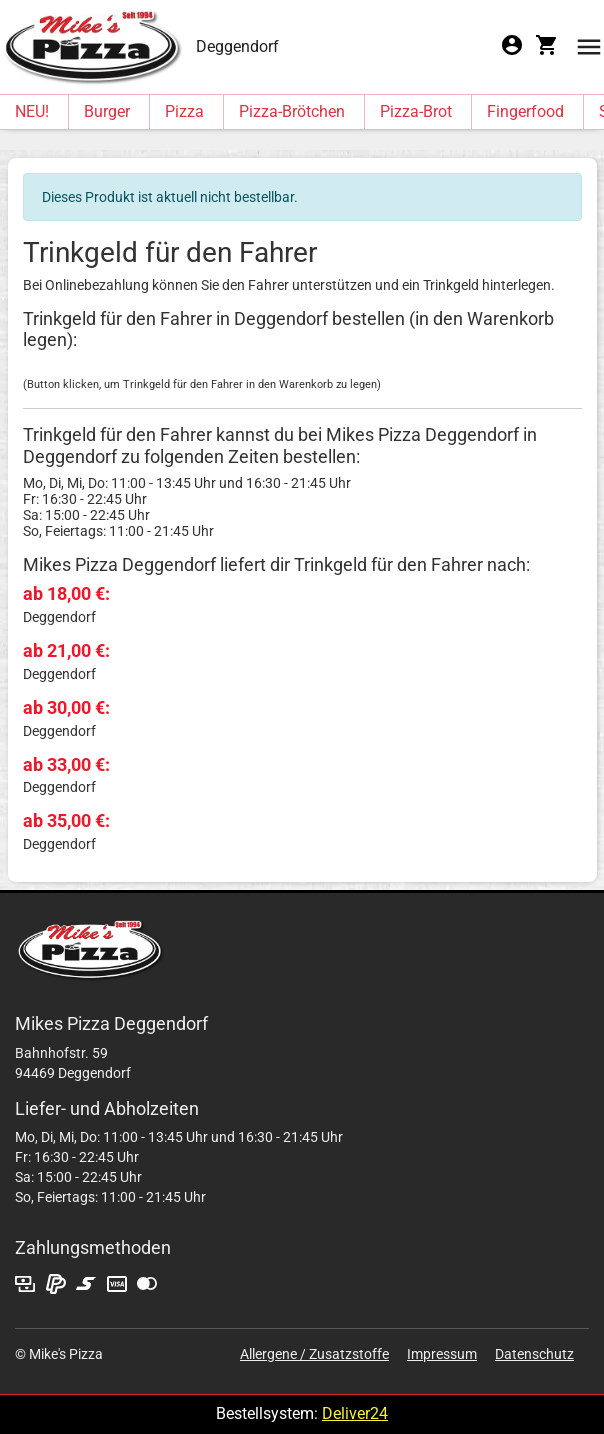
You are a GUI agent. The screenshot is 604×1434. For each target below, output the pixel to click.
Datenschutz (534, 1354)
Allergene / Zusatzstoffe (314, 1354)
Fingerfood (525, 111)
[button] (589, 45)
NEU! (32, 111)
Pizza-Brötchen (292, 111)
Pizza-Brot (416, 111)
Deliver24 (355, 1413)
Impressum (442, 1354)
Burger (107, 111)
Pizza (184, 111)
